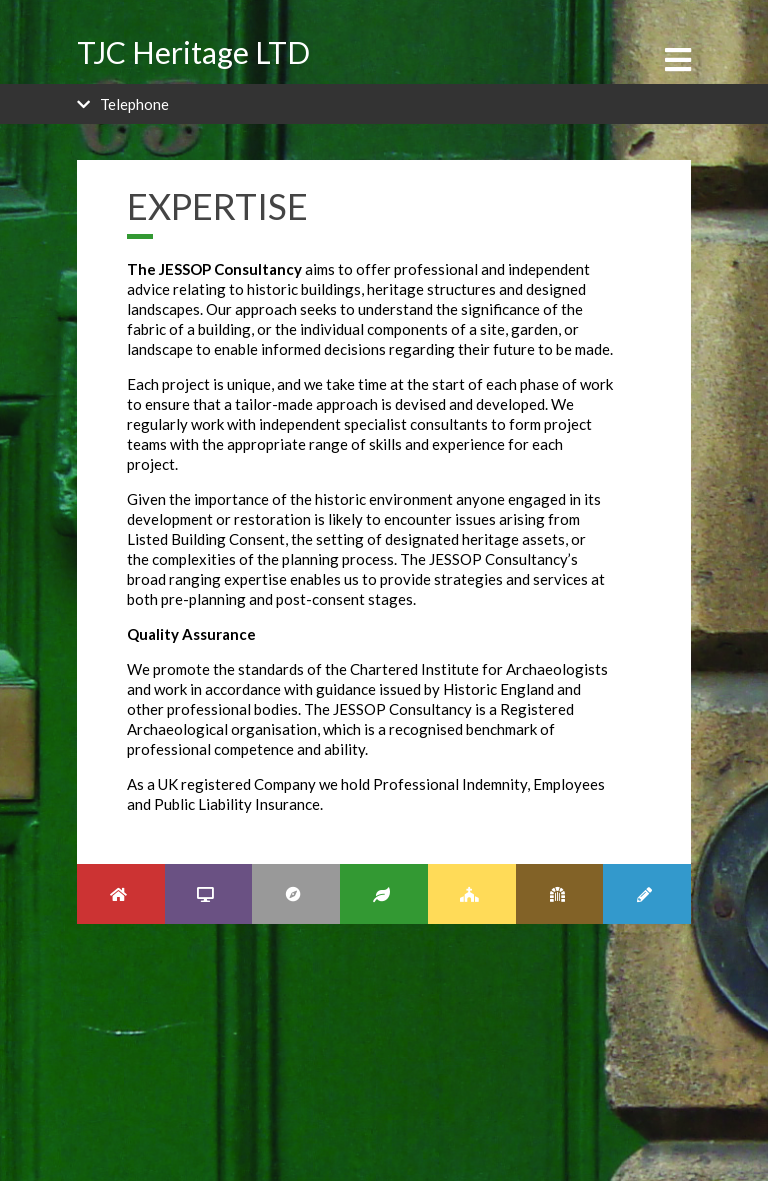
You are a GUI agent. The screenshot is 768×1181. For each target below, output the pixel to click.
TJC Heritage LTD (193, 52)
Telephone (134, 104)
